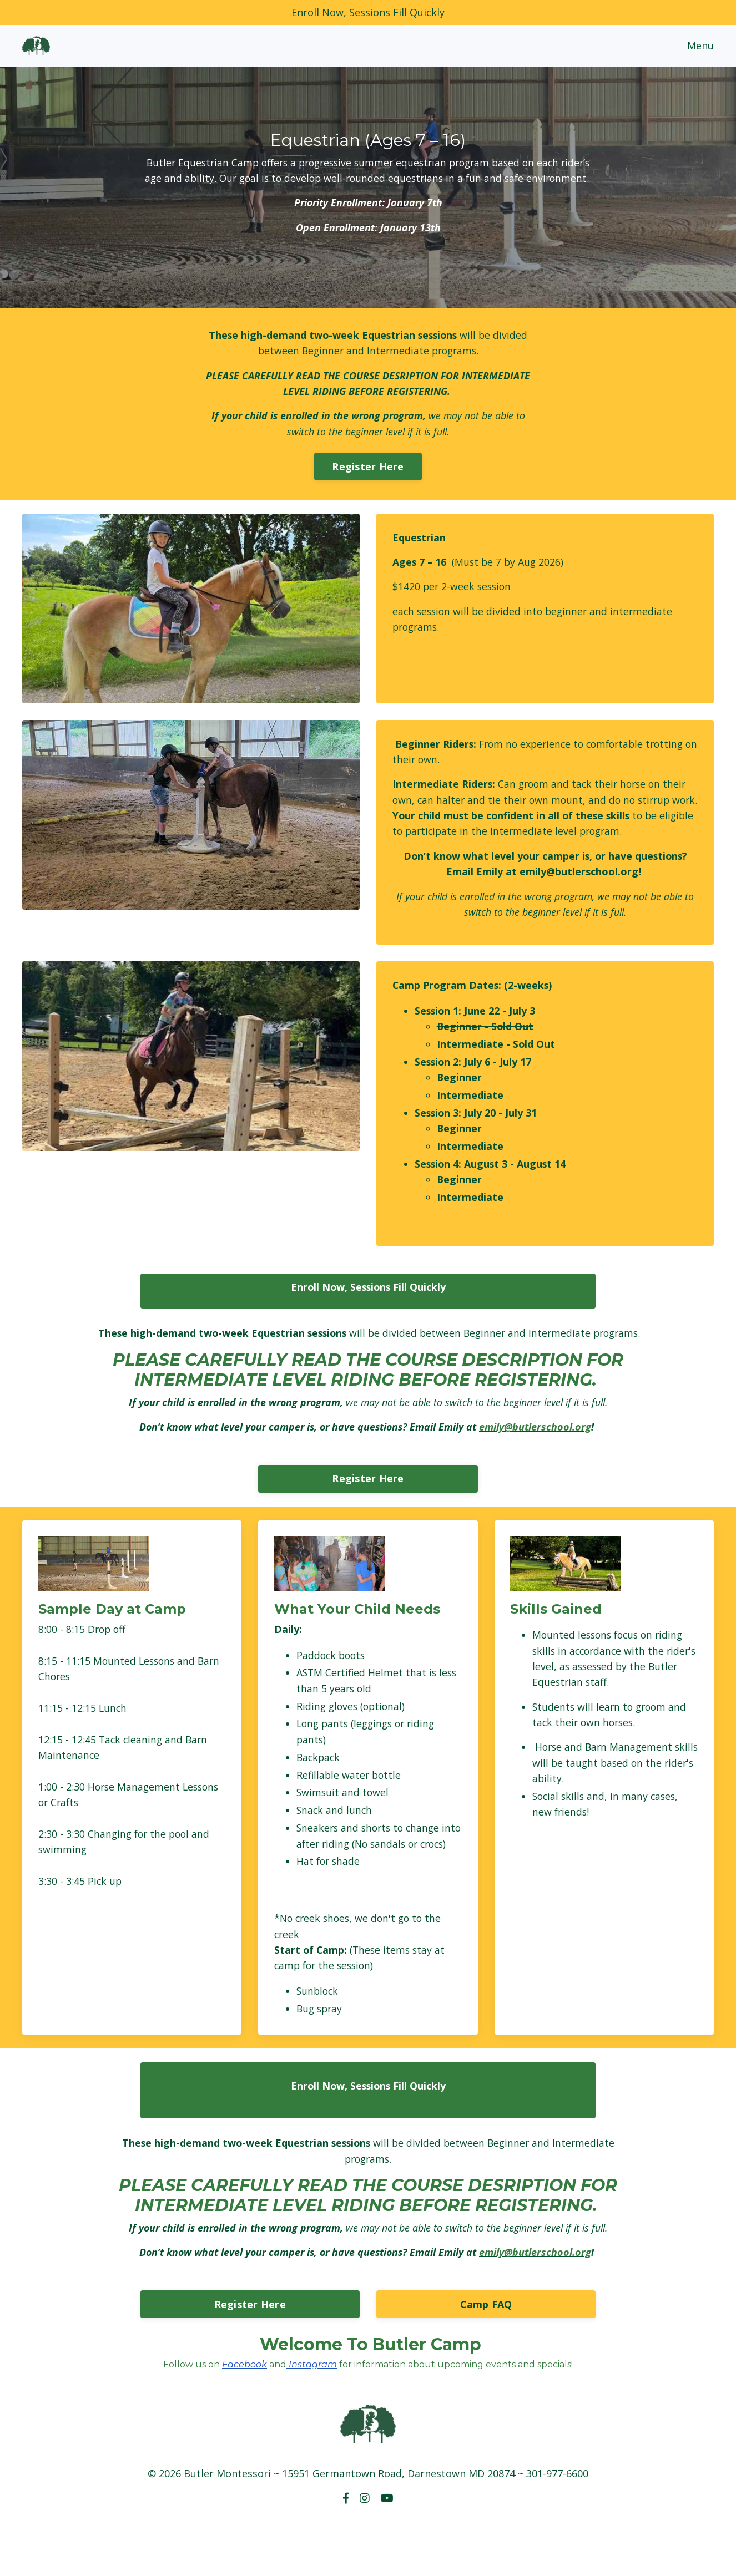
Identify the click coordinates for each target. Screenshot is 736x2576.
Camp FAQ (486, 2359)
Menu (700, 45)
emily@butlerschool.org (579, 892)
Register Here (368, 484)
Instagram (311, 2420)
